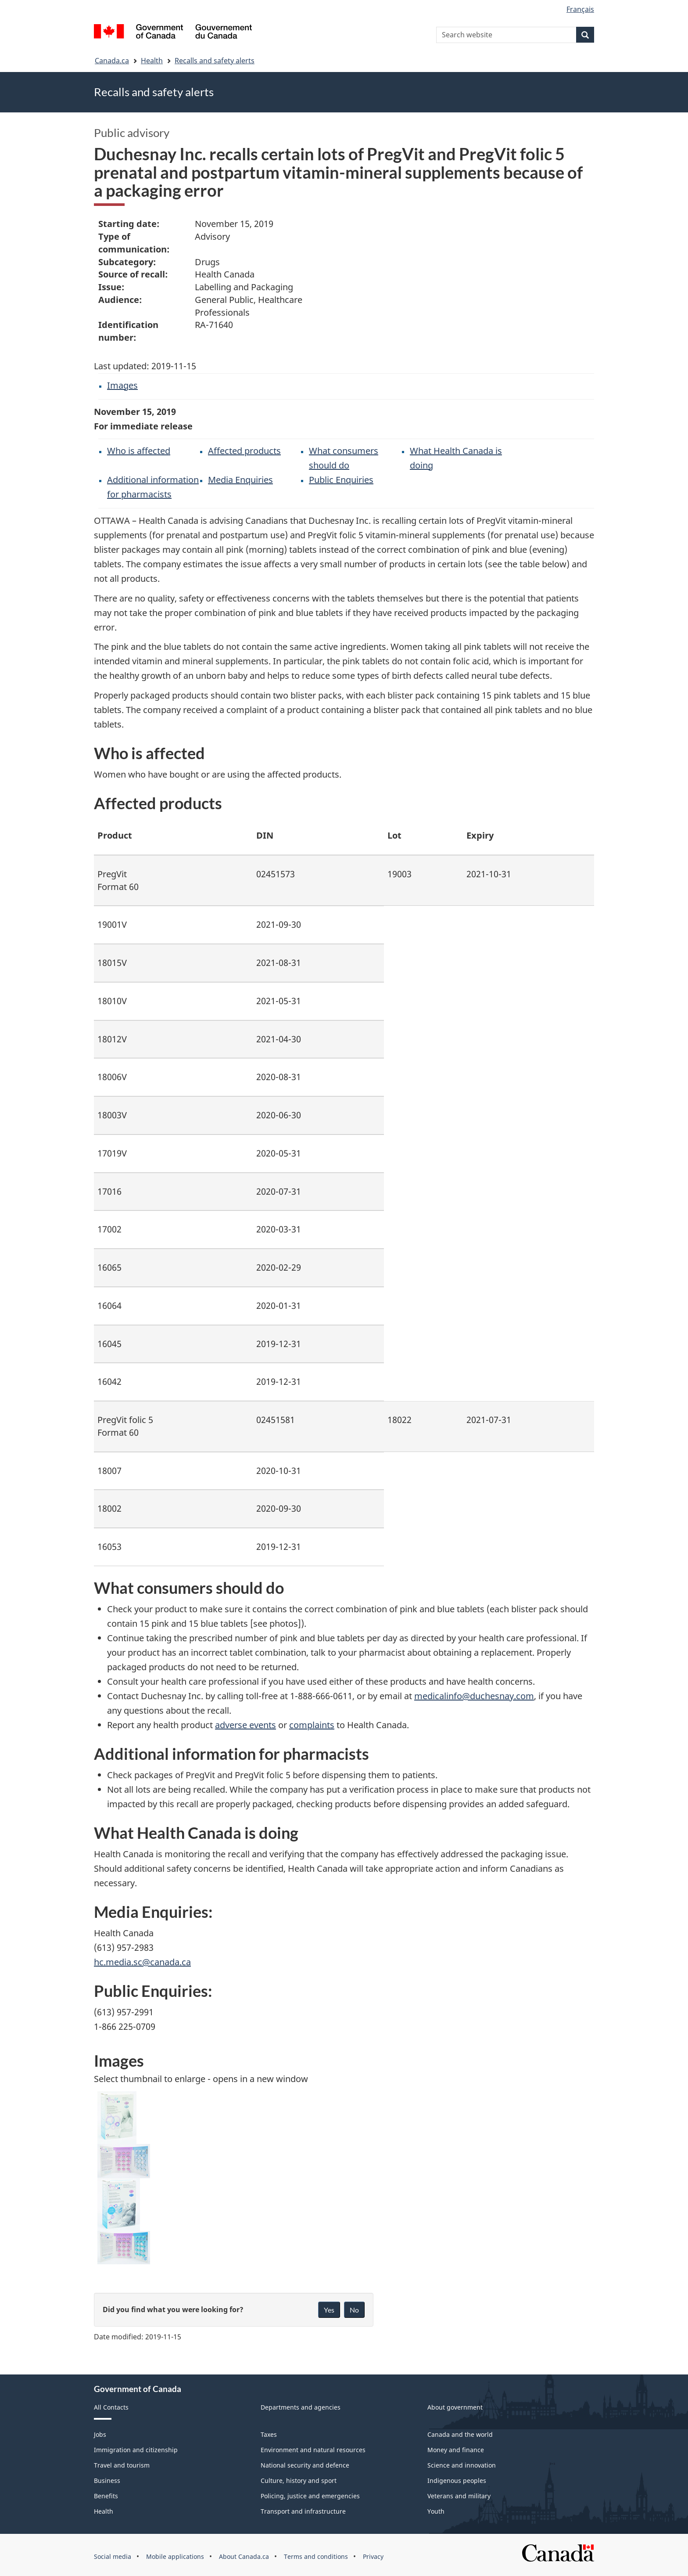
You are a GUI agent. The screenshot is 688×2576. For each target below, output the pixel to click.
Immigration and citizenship (136, 2450)
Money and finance (455, 2450)
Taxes (269, 2434)
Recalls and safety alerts (214, 60)
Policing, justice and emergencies (310, 2496)
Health (152, 60)
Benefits (106, 2496)
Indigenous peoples (456, 2480)
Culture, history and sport (299, 2480)
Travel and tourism (122, 2465)
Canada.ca (112, 60)
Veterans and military (459, 2496)
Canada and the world (460, 2434)
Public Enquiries (341, 480)
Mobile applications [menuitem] (175, 2556)
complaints (311, 1725)
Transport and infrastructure (303, 2511)
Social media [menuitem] (112, 2556)
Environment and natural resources (313, 2450)
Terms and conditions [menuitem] (316, 2556)
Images (122, 385)
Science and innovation (461, 2465)
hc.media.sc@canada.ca (142, 1962)
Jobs (100, 2434)
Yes (329, 2310)
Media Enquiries (240, 480)
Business (107, 2480)
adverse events (245, 1725)
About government (455, 2407)
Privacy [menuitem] (373, 2556)
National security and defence (305, 2465)
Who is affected (138, 451)
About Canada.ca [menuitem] (244, 2556)
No (354, 2310)
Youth (435, 2511)
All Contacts (111, 2407)
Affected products (244, 451)
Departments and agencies (300, 2407)
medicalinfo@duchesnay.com (474, 1696)
